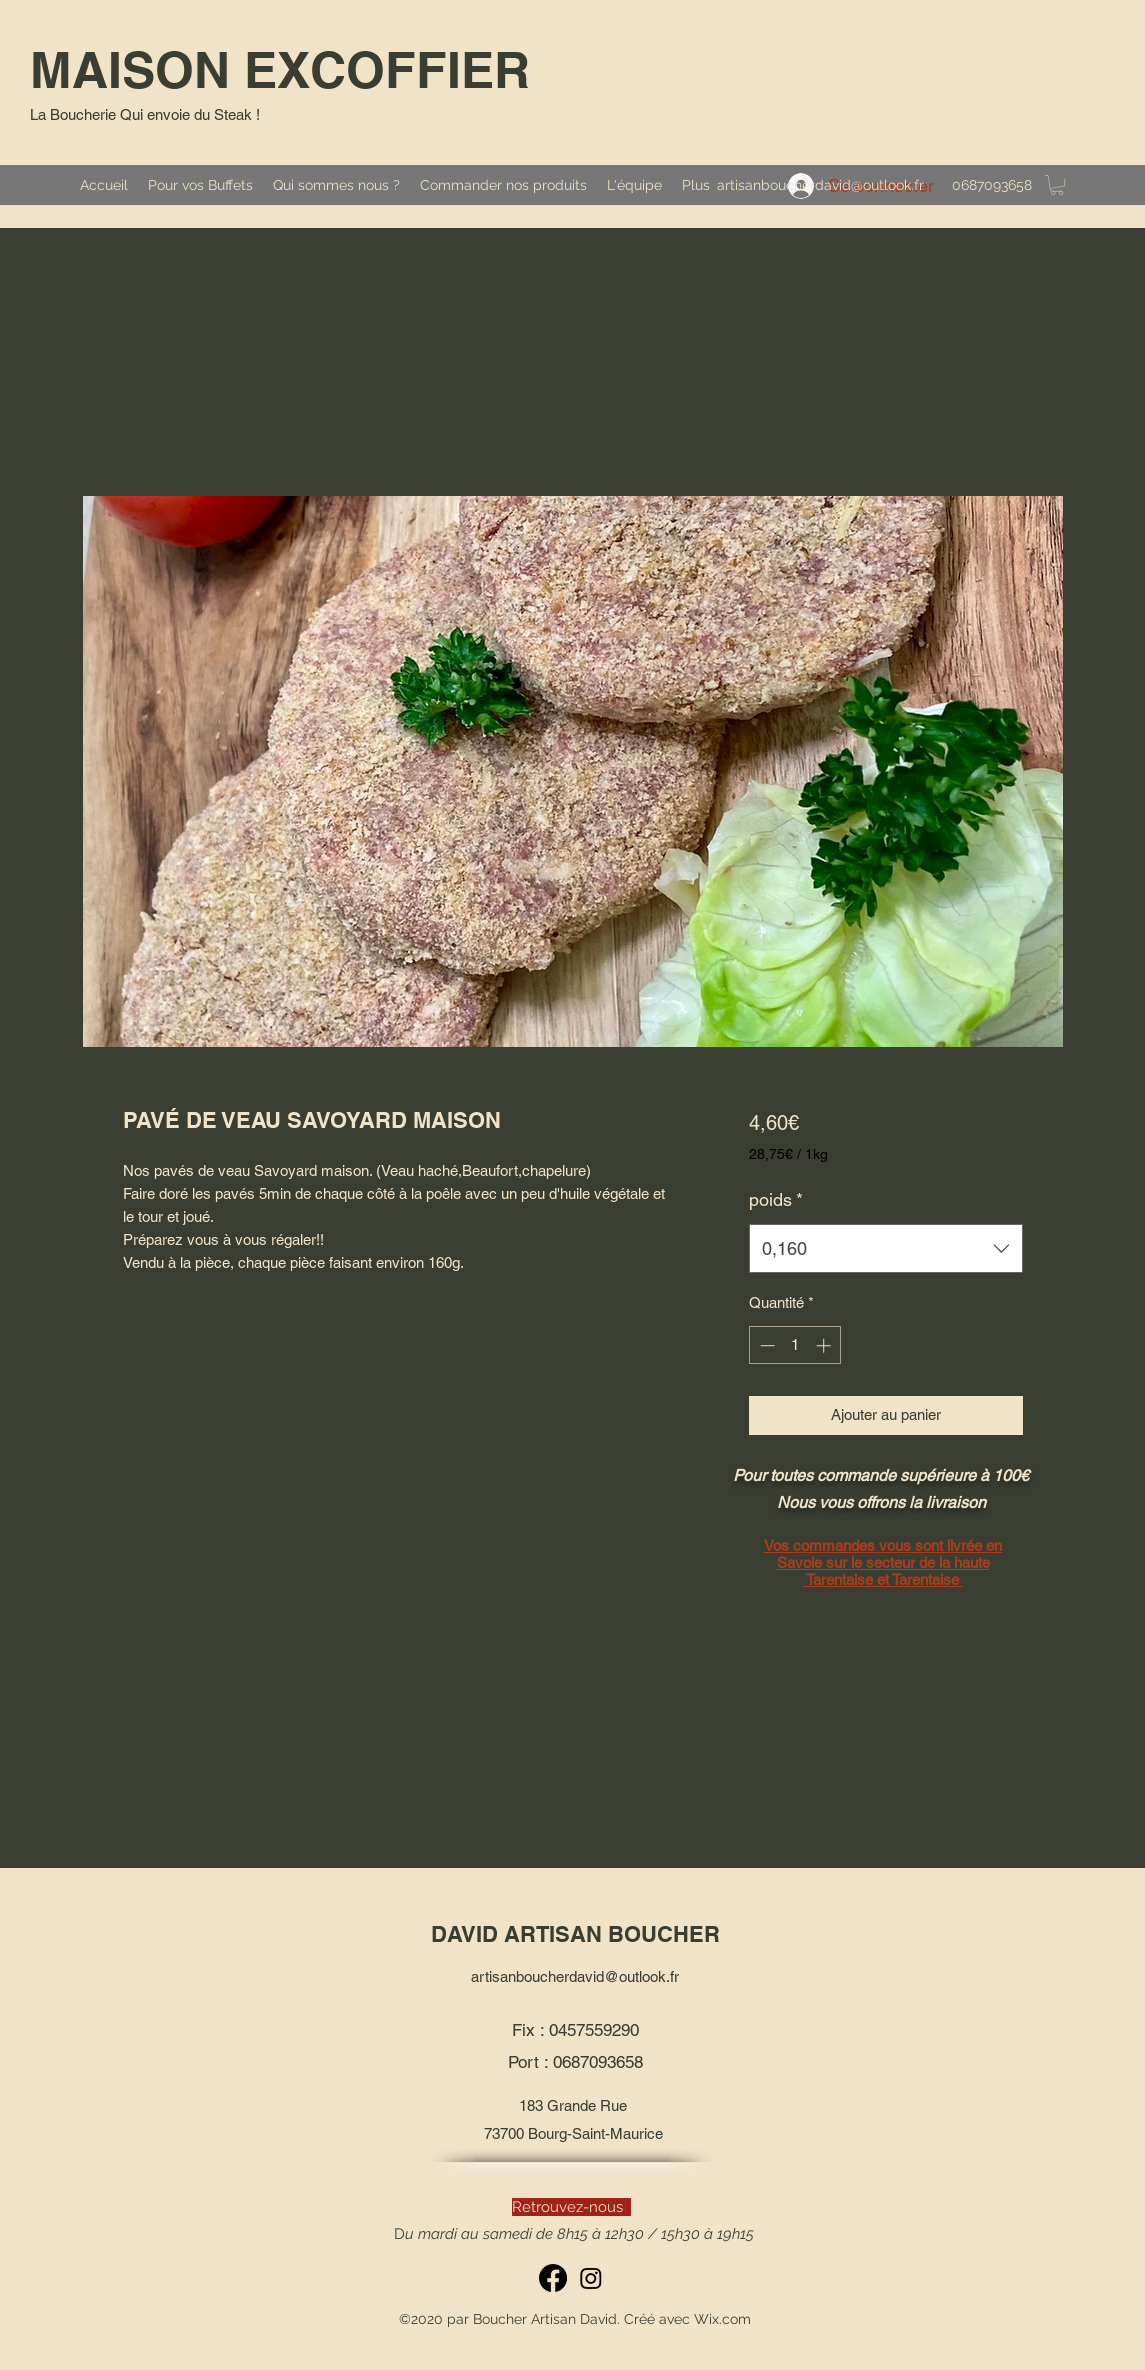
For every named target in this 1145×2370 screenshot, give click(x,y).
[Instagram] (591, 2278)
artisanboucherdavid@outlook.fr (820, 185)
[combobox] (885, 1249)
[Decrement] (765, 1345)
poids (776, 1199)
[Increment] (825, 1345)
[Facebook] (553, 2278)
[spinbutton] (795, 1345)
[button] (1057, 185)
